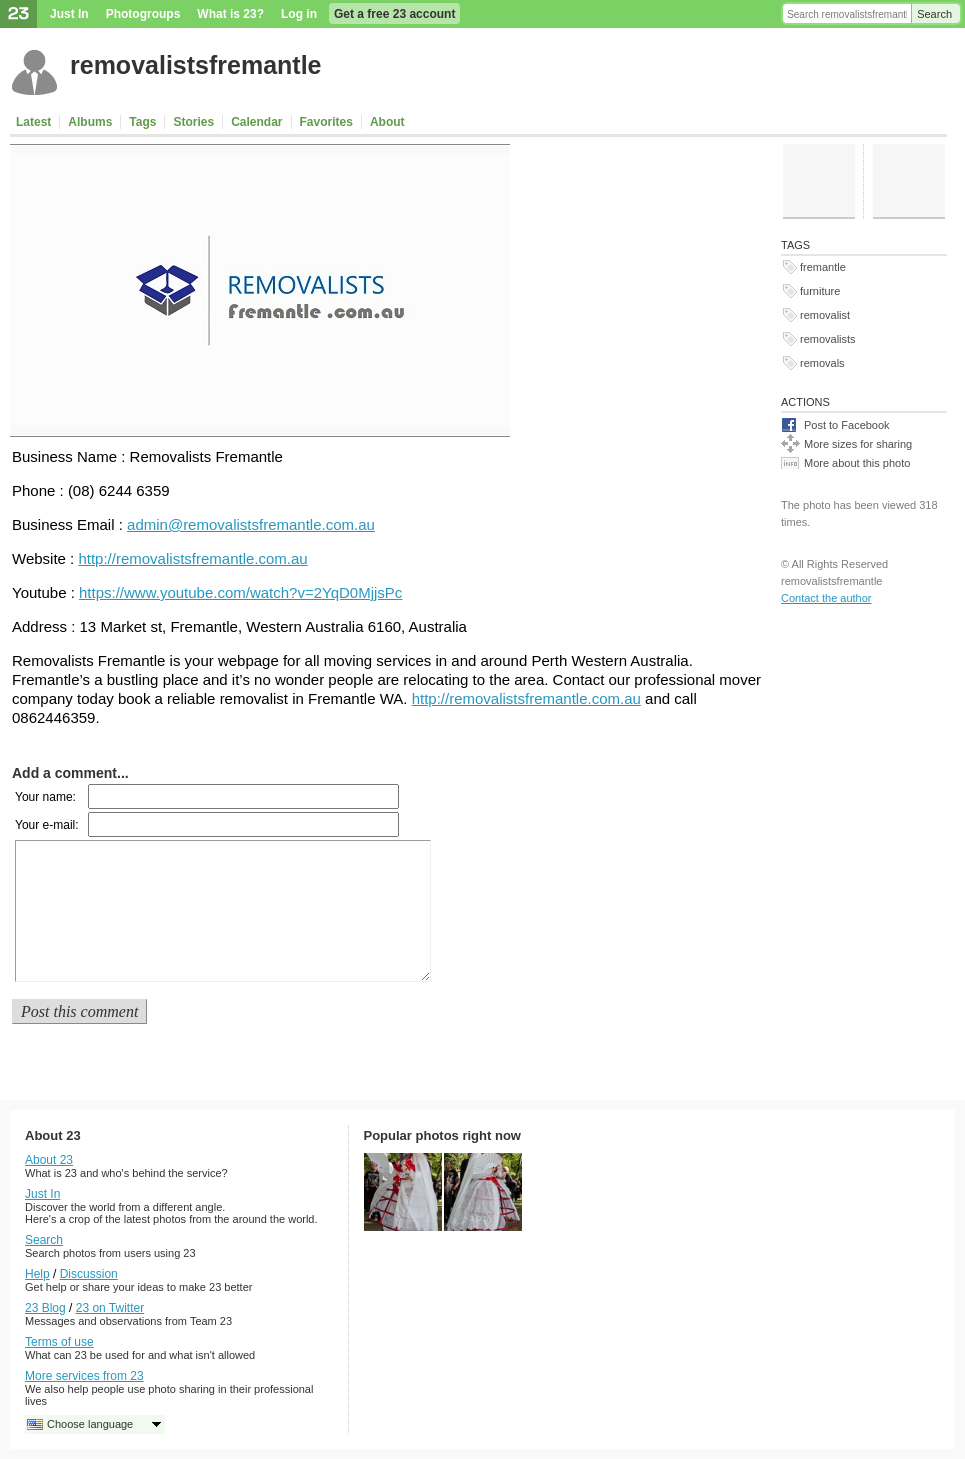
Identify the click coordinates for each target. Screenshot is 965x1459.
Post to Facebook (847, 425)
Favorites (326, 122)
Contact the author (826, 598)
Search (934, 14)
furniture (820, 291)
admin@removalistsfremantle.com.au (251, 524)
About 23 (49, 1160)
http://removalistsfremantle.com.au (192, 558)
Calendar (256, 122)
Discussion (89, 1274)
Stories (193, 122)
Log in (299, 14)
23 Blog (45, 1308)
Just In (69, 14)
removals (822, 363)
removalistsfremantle (196, 65)
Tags (142, 122)
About (387, 122)
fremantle (823, 267)
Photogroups (143, 14)
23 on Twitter (110, 1308)
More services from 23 (84, 1376)
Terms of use (59, 1342)
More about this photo (857, 463)
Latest (33, 122)
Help (37, 1274)
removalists (828, 339)
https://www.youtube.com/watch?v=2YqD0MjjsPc (240, 592)
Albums (90, 122)
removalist (825, 315)
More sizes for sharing (858, 444)
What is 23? (230, 14)
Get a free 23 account (394, 14)
